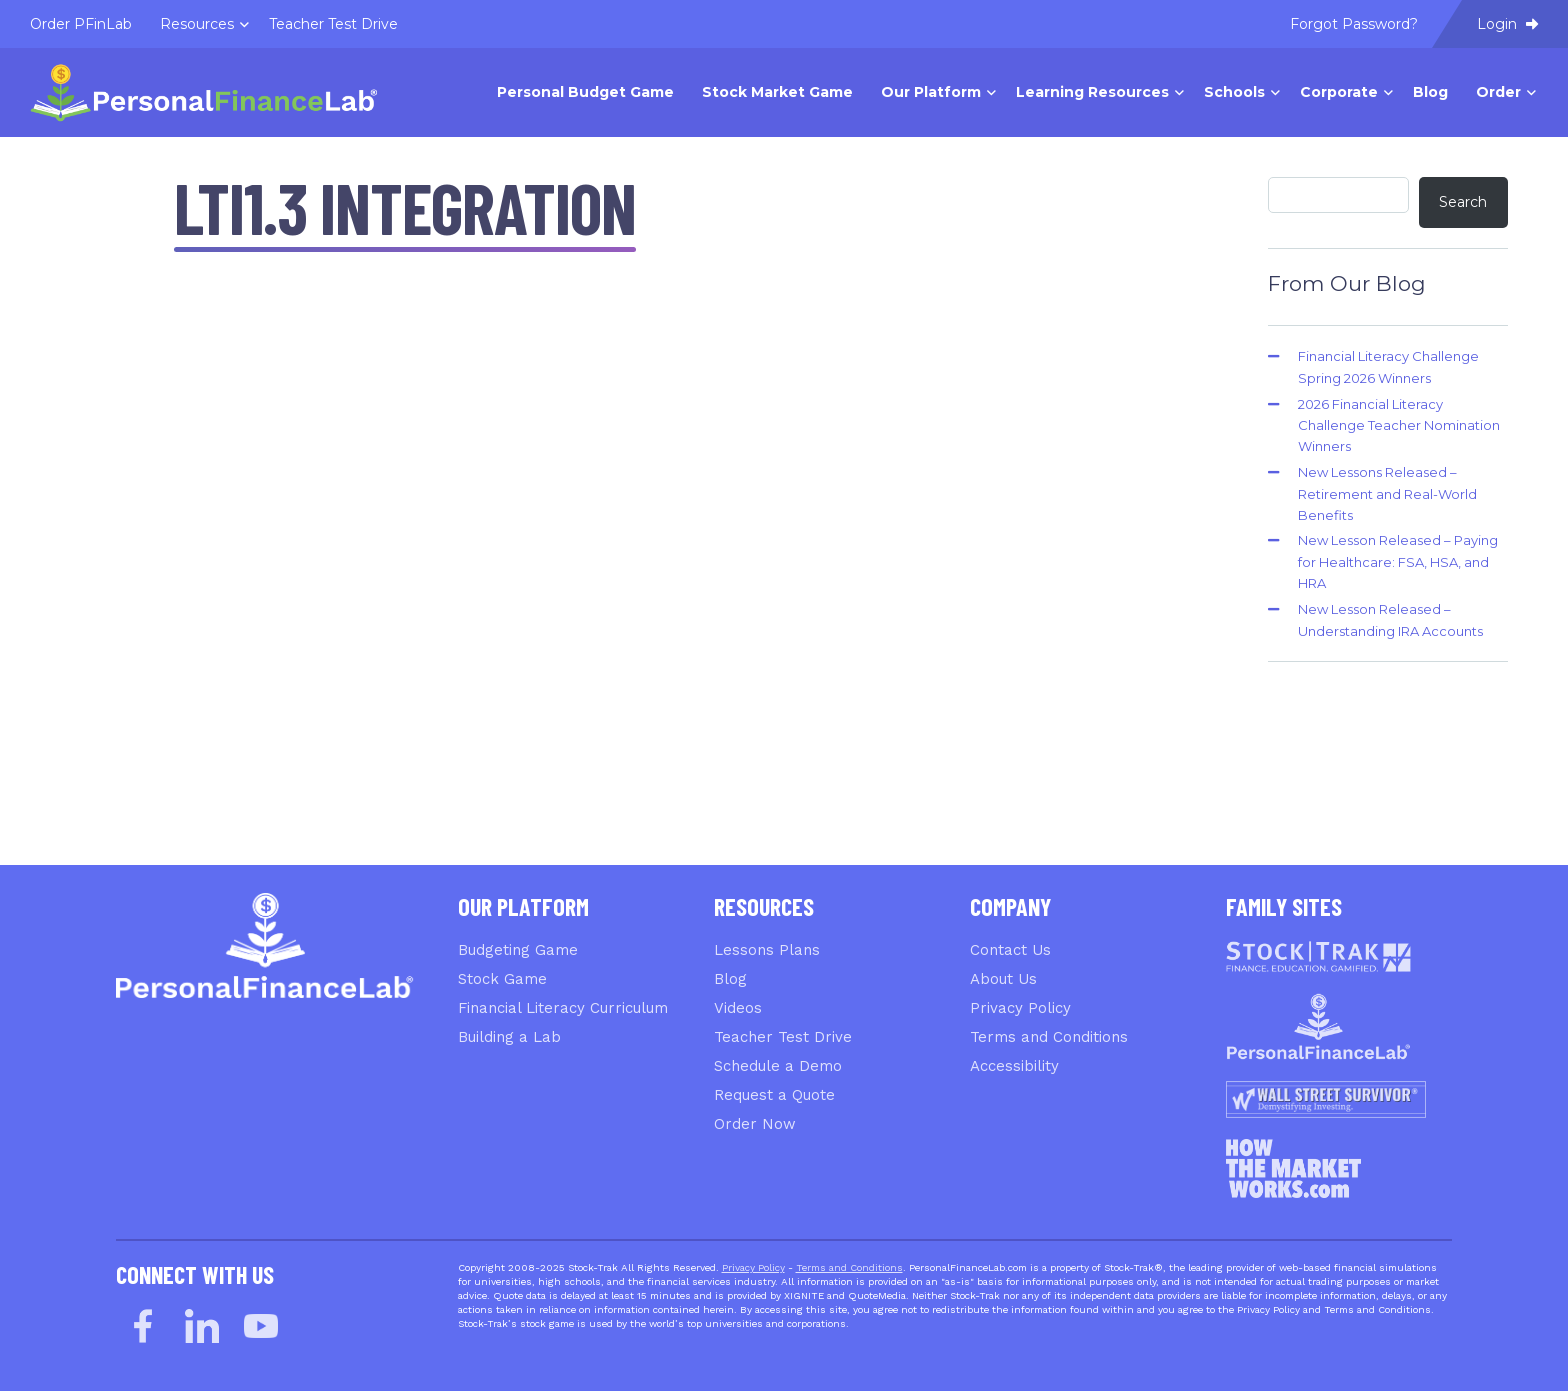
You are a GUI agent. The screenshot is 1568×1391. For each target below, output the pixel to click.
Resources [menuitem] (197, 24)
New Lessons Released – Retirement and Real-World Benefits (1387, 493)
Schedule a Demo (778, 1066)
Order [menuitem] (1498, 92)
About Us (1003, 979)
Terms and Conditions (1049, 1037)
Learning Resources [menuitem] (1092, 92)
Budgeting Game (518, 950)
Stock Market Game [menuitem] (777, 92)
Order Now (755, 1124)
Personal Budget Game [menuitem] (585, 92)
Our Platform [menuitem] (931, 92)
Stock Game (502, 979)
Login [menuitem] (1507, 24)
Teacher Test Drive (783, 1037)
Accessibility (1014, 1066)
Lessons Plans (767, 950)
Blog (730, 979)
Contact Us (1010, 950)
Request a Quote (774, 1095)
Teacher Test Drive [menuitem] (333, 24)
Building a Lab (509, 1037)
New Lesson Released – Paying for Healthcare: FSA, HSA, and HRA (1398, 561)
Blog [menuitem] (1430, 92)
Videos (738, 1008)
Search (1463, 202)
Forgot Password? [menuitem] (1354, 24)
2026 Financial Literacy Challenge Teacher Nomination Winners (1399, 425)
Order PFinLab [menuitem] (81, 24)
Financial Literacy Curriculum (563, 1008)
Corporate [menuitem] (1339, 92)
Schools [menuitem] (1234, 92)
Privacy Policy (1020, 1008)
